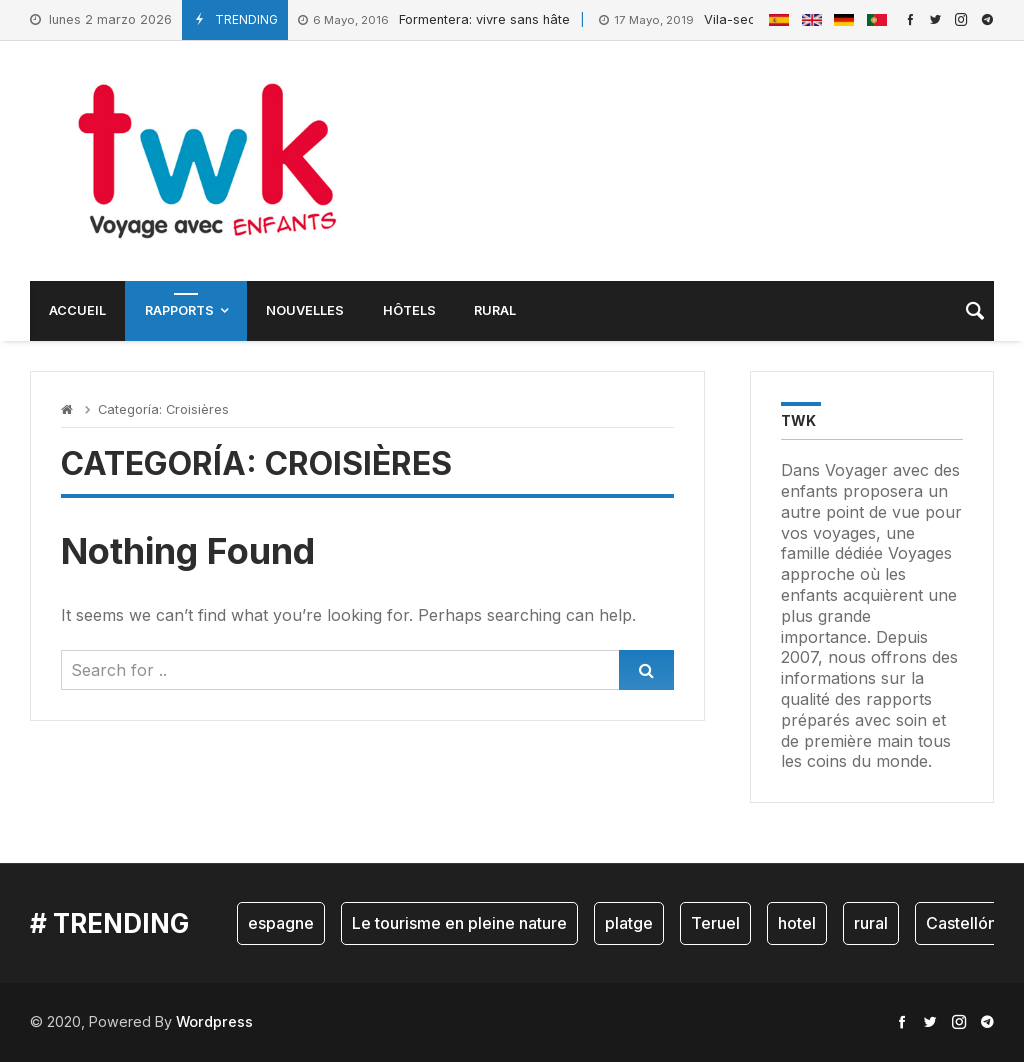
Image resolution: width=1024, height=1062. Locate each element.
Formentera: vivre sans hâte (434, 20)
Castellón (961, 923)
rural (871, 923)
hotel (797, 923)
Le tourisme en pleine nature (459, 923)
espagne (281, 923)
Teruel (715, 923)
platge (629, 923)
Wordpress (214, 1021)
